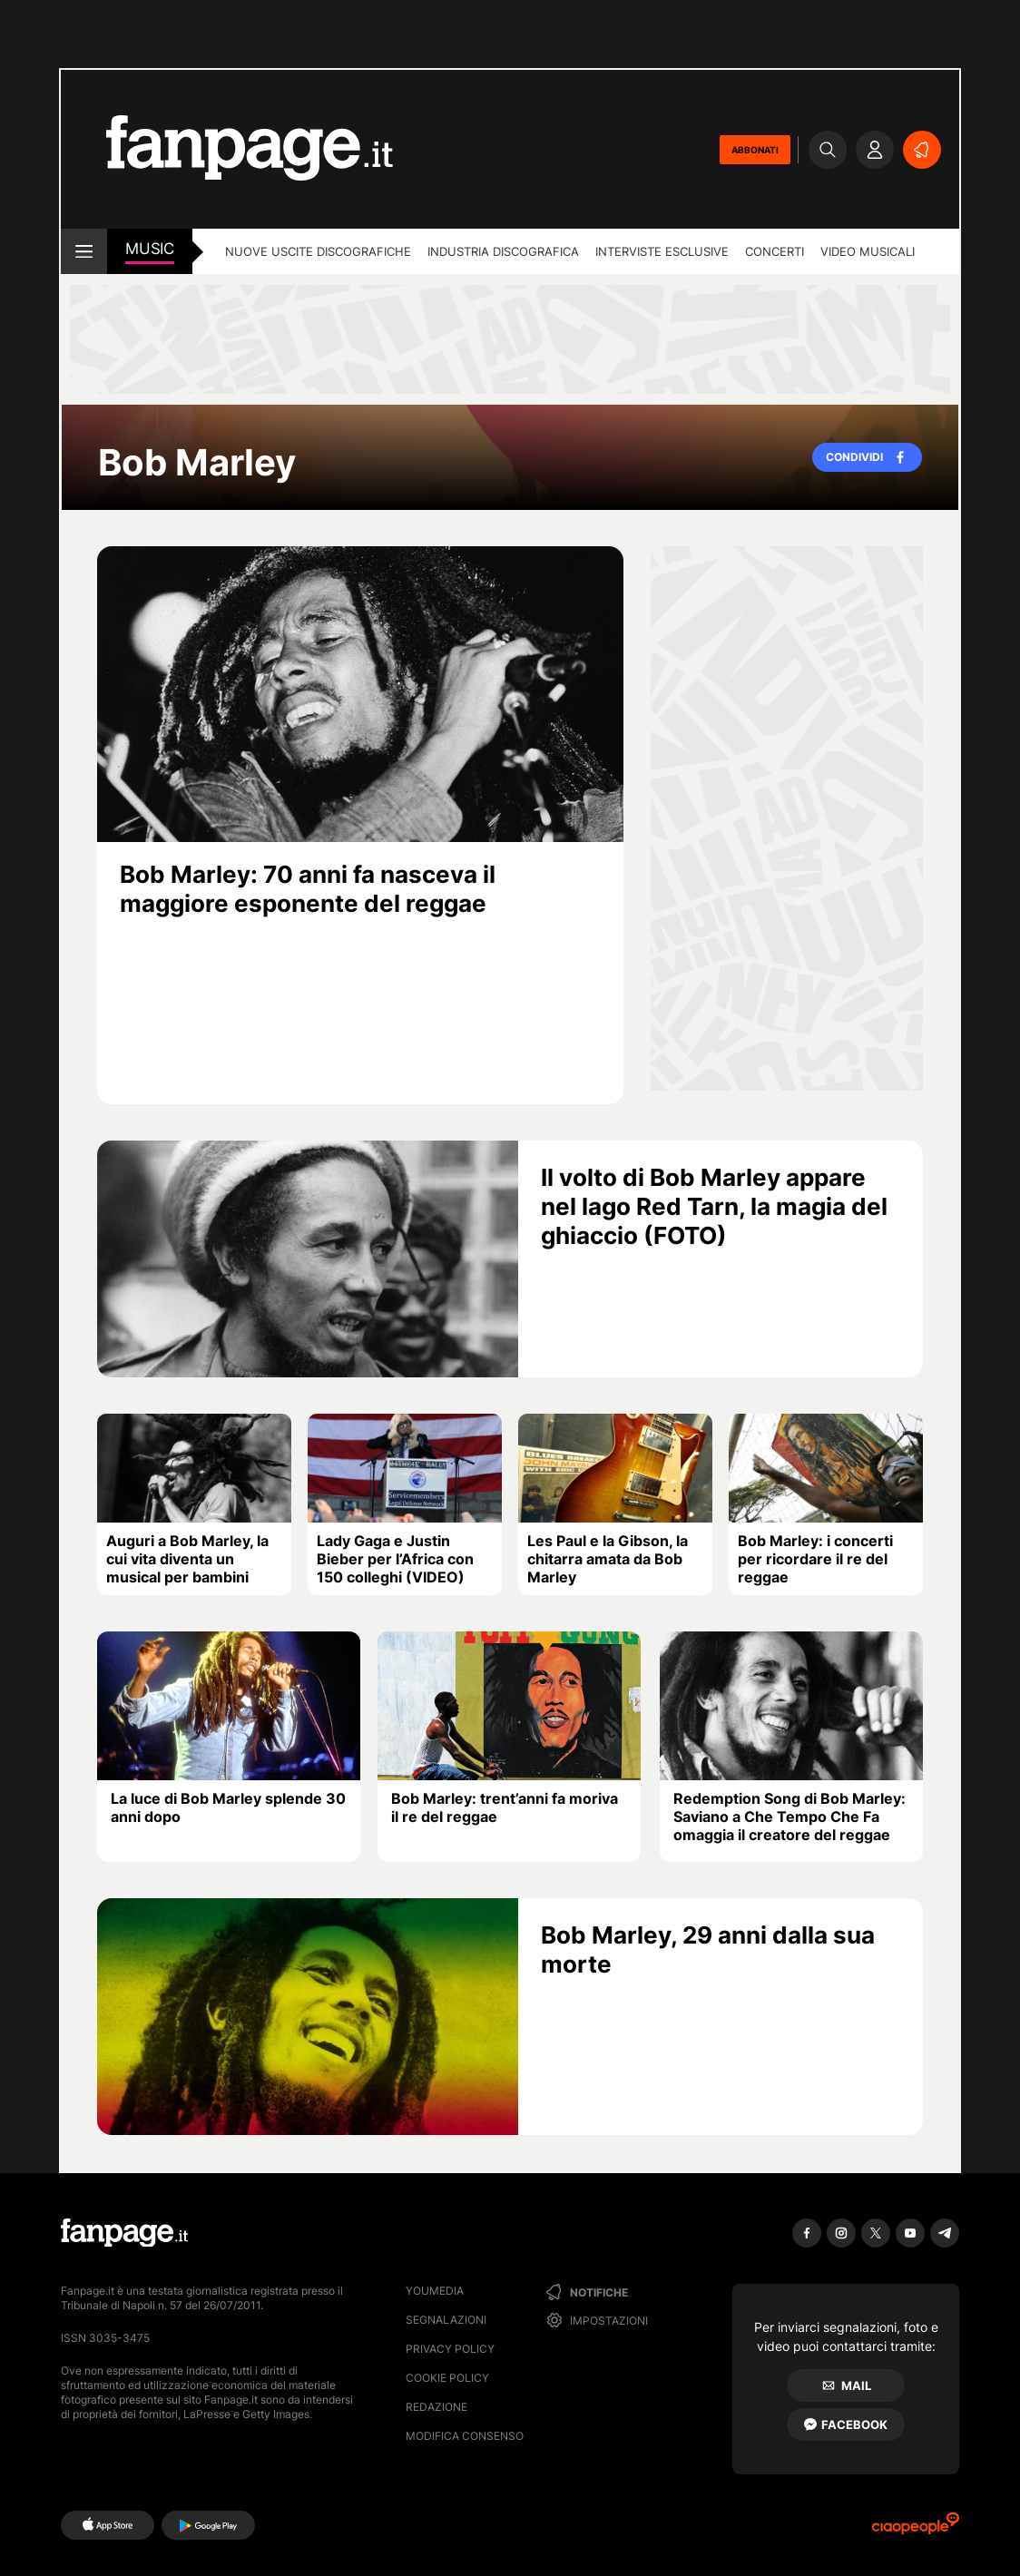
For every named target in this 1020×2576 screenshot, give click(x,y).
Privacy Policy (450, 2349)
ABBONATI (755, 149)
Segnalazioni (446, 2319)
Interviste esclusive (662, 251)
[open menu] (84, 251)
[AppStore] (107, 2525)
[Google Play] (208, 2525)
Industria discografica (503, 251)
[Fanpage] (124, 2233)
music (149, 249)
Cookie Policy (447, 2378)
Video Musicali (867, 251)
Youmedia (435, 2290)
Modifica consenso (465, 2436)
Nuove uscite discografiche (318, 251)
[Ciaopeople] (915, 2529)
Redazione (436, 2407)
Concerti (774, 251)
